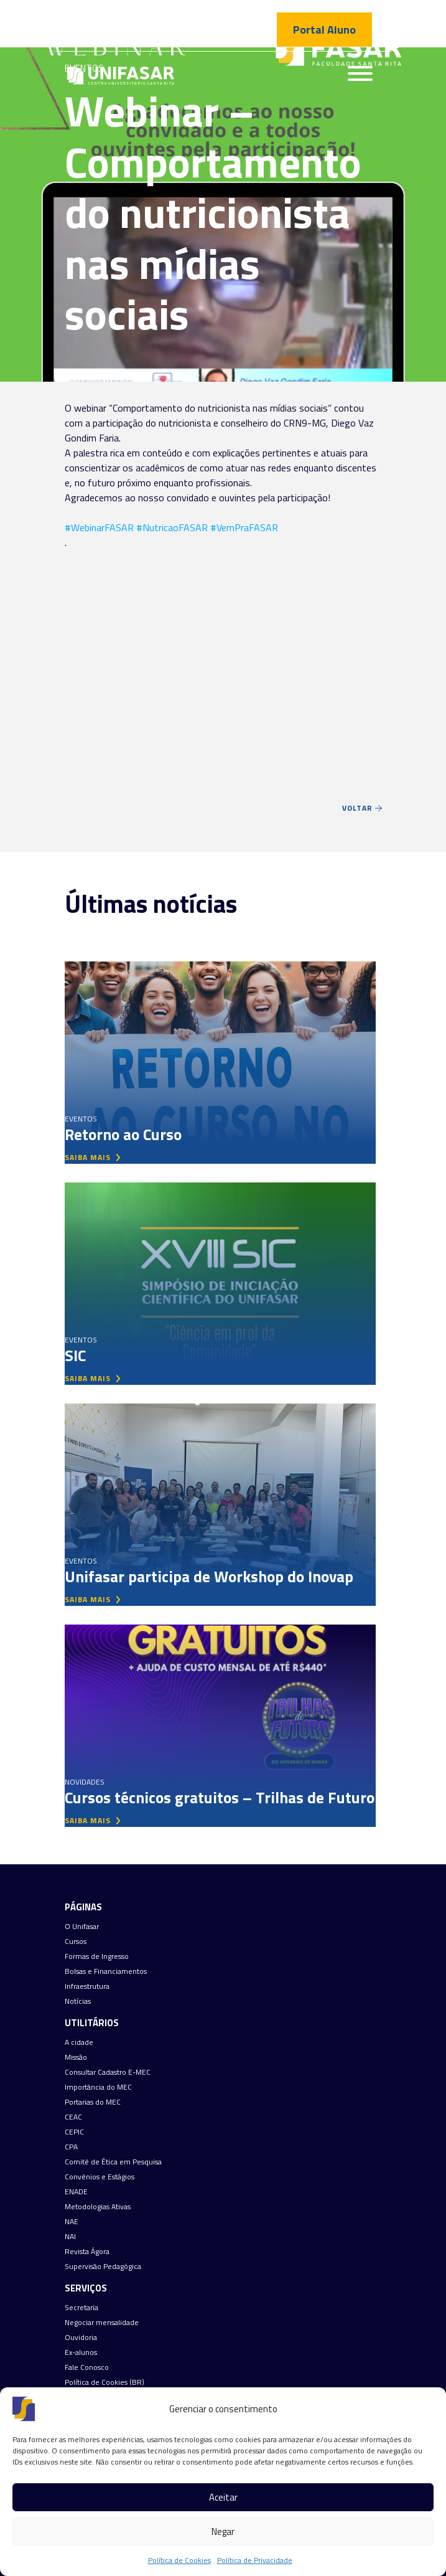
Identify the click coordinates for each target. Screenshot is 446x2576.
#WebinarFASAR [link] (99, 527)
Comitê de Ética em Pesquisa (113, 2162)
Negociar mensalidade (102, 2322)
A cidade (79, 2042)
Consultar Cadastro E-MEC (108, 2072)
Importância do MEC (98, 2087)
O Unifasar (82, 1926)
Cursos (75, 1941)
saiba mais (93, 1157)
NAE (71, 2221)
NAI (70, 2236)
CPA (71, 2147)
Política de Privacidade (254, 2560)
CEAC (73, 2117)
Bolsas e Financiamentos (106, 1971)
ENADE (76, 2191)
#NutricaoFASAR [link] (172, 527)
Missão (76, 2057)
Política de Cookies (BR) (104, 2382)
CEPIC (74, 2132)
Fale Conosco (87, 2367)
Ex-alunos (81, 2352)
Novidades (85, 1782)
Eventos (81, 1119)
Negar (223, 2531)
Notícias (78, 2001)
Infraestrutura (87, 1986)
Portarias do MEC (93, 2102)
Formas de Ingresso (97, 1956)
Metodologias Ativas (98, 2206)
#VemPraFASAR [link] (244, 527)
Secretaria (81, 2307)
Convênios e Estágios (99, 2176)
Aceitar (223, 2497)
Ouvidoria (81, 2337)
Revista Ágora (87, 2251)
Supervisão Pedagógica (103, 2266)
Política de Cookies (179, 2560)
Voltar (362, 808)
